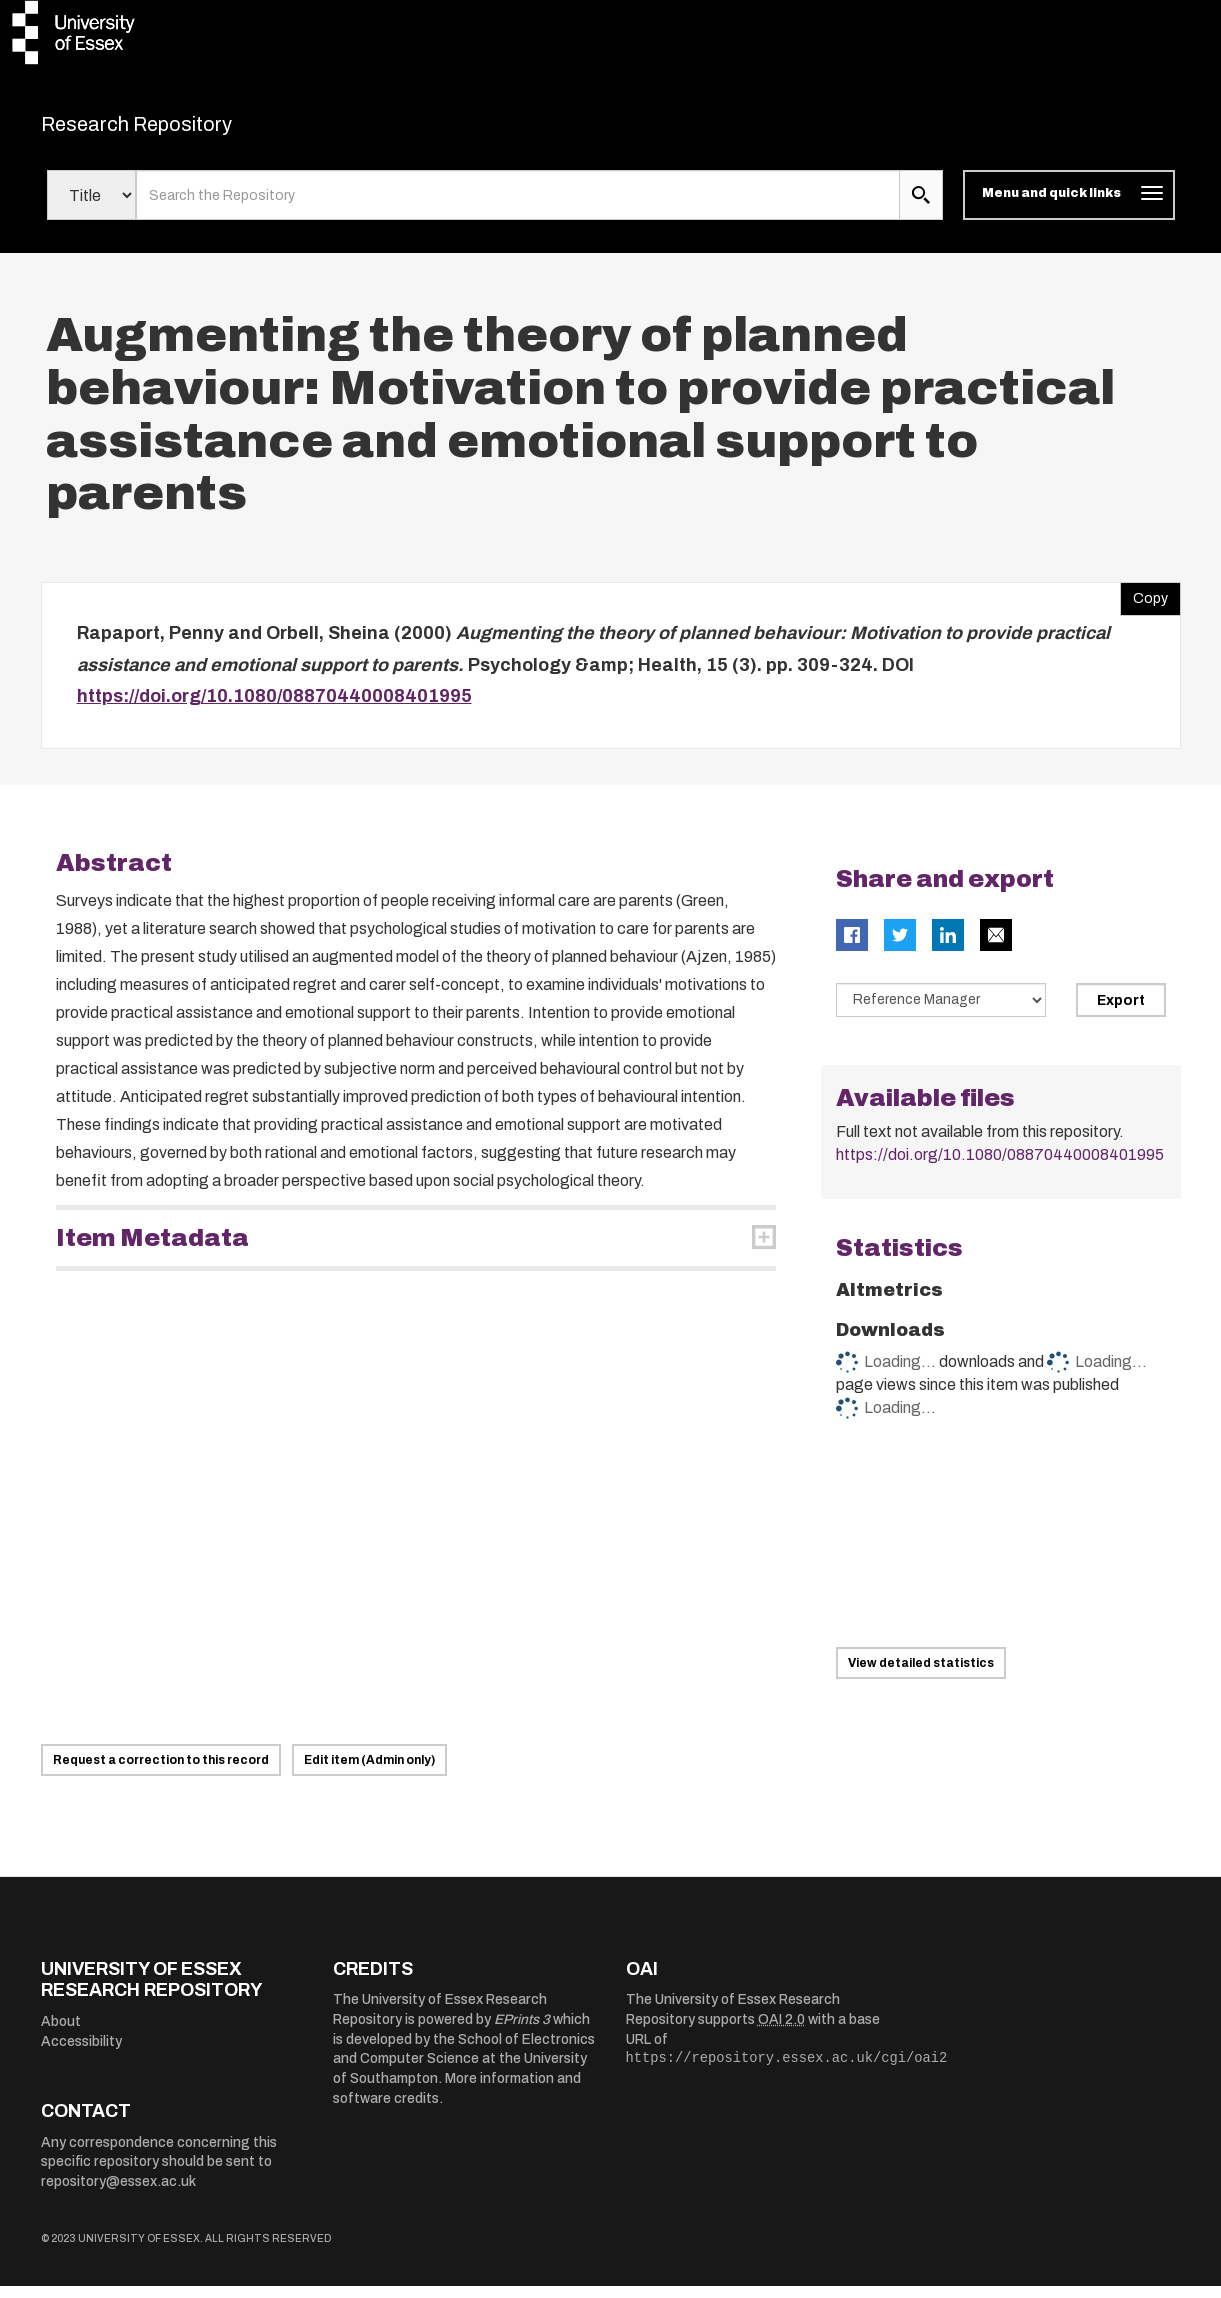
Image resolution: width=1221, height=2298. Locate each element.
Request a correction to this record (161, 1772)
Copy (1144, 607)
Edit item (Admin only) (369, 1772)
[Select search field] (91, 208)
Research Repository (181, 130)
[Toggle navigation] (1068, 208)
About (61, 2034)
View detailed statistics (921, 1675)
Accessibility (81, 2053)
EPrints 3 (522, 2032)
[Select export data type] (941, 1012)
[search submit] (921, 208)
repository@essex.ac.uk (118, 2193)
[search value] (518, 208)
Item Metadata (152, 1250)
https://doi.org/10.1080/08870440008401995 (274, 709)
